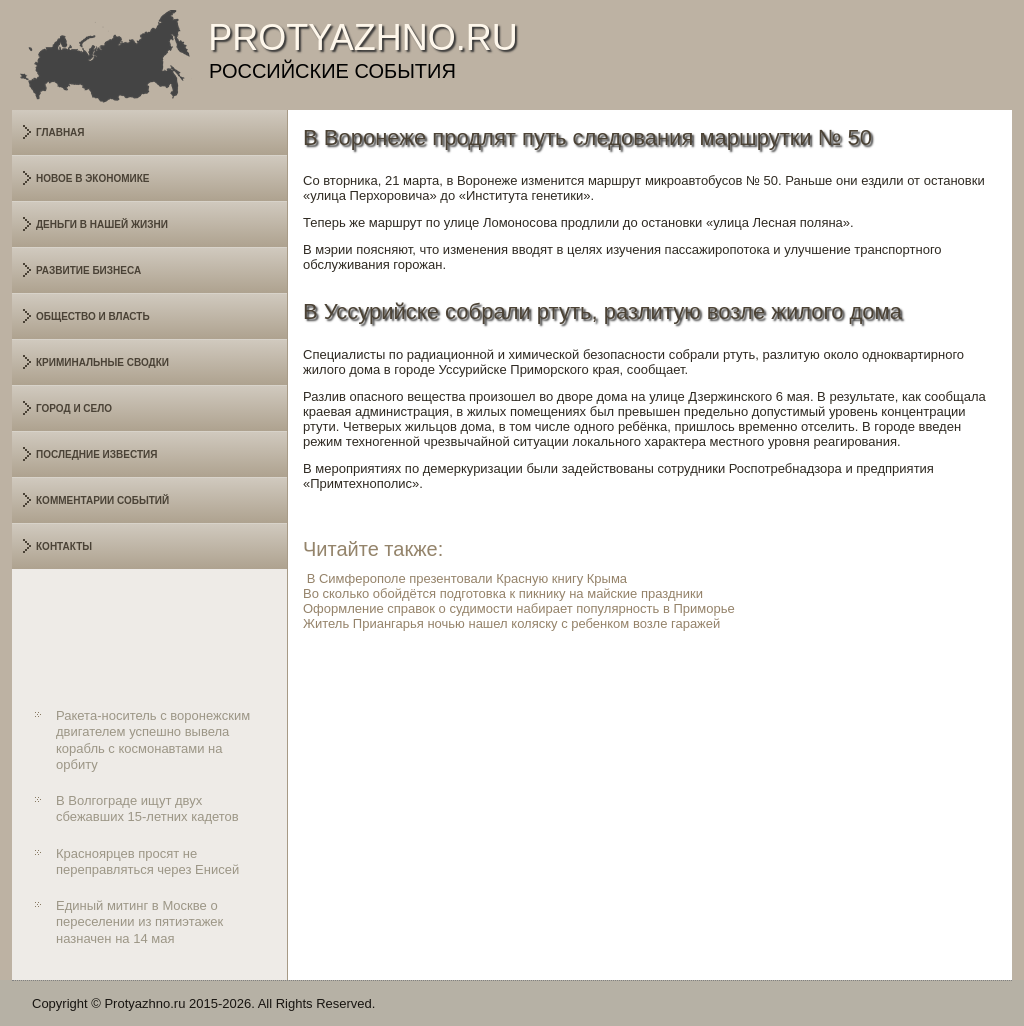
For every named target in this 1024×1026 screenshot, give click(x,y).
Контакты (64, 546)
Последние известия (96, 454)
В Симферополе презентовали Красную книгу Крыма (467, 578)
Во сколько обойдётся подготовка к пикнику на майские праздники (503, 593)
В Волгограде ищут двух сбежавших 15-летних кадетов (147, 808)
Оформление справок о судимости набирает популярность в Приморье (519, 608)
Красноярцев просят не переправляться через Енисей (147, 861)
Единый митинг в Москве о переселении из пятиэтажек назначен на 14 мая (139, 922)
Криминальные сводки (102, 362)
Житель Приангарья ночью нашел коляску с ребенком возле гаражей (511, 623)
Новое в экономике (93, 178)
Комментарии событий (102, 500)
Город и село (74, 408)
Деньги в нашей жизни (102, 224)
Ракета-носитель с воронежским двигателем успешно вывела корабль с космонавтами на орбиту (153, 740)
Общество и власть (93, 316)
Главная (60, 132)
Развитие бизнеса (88, 270)
